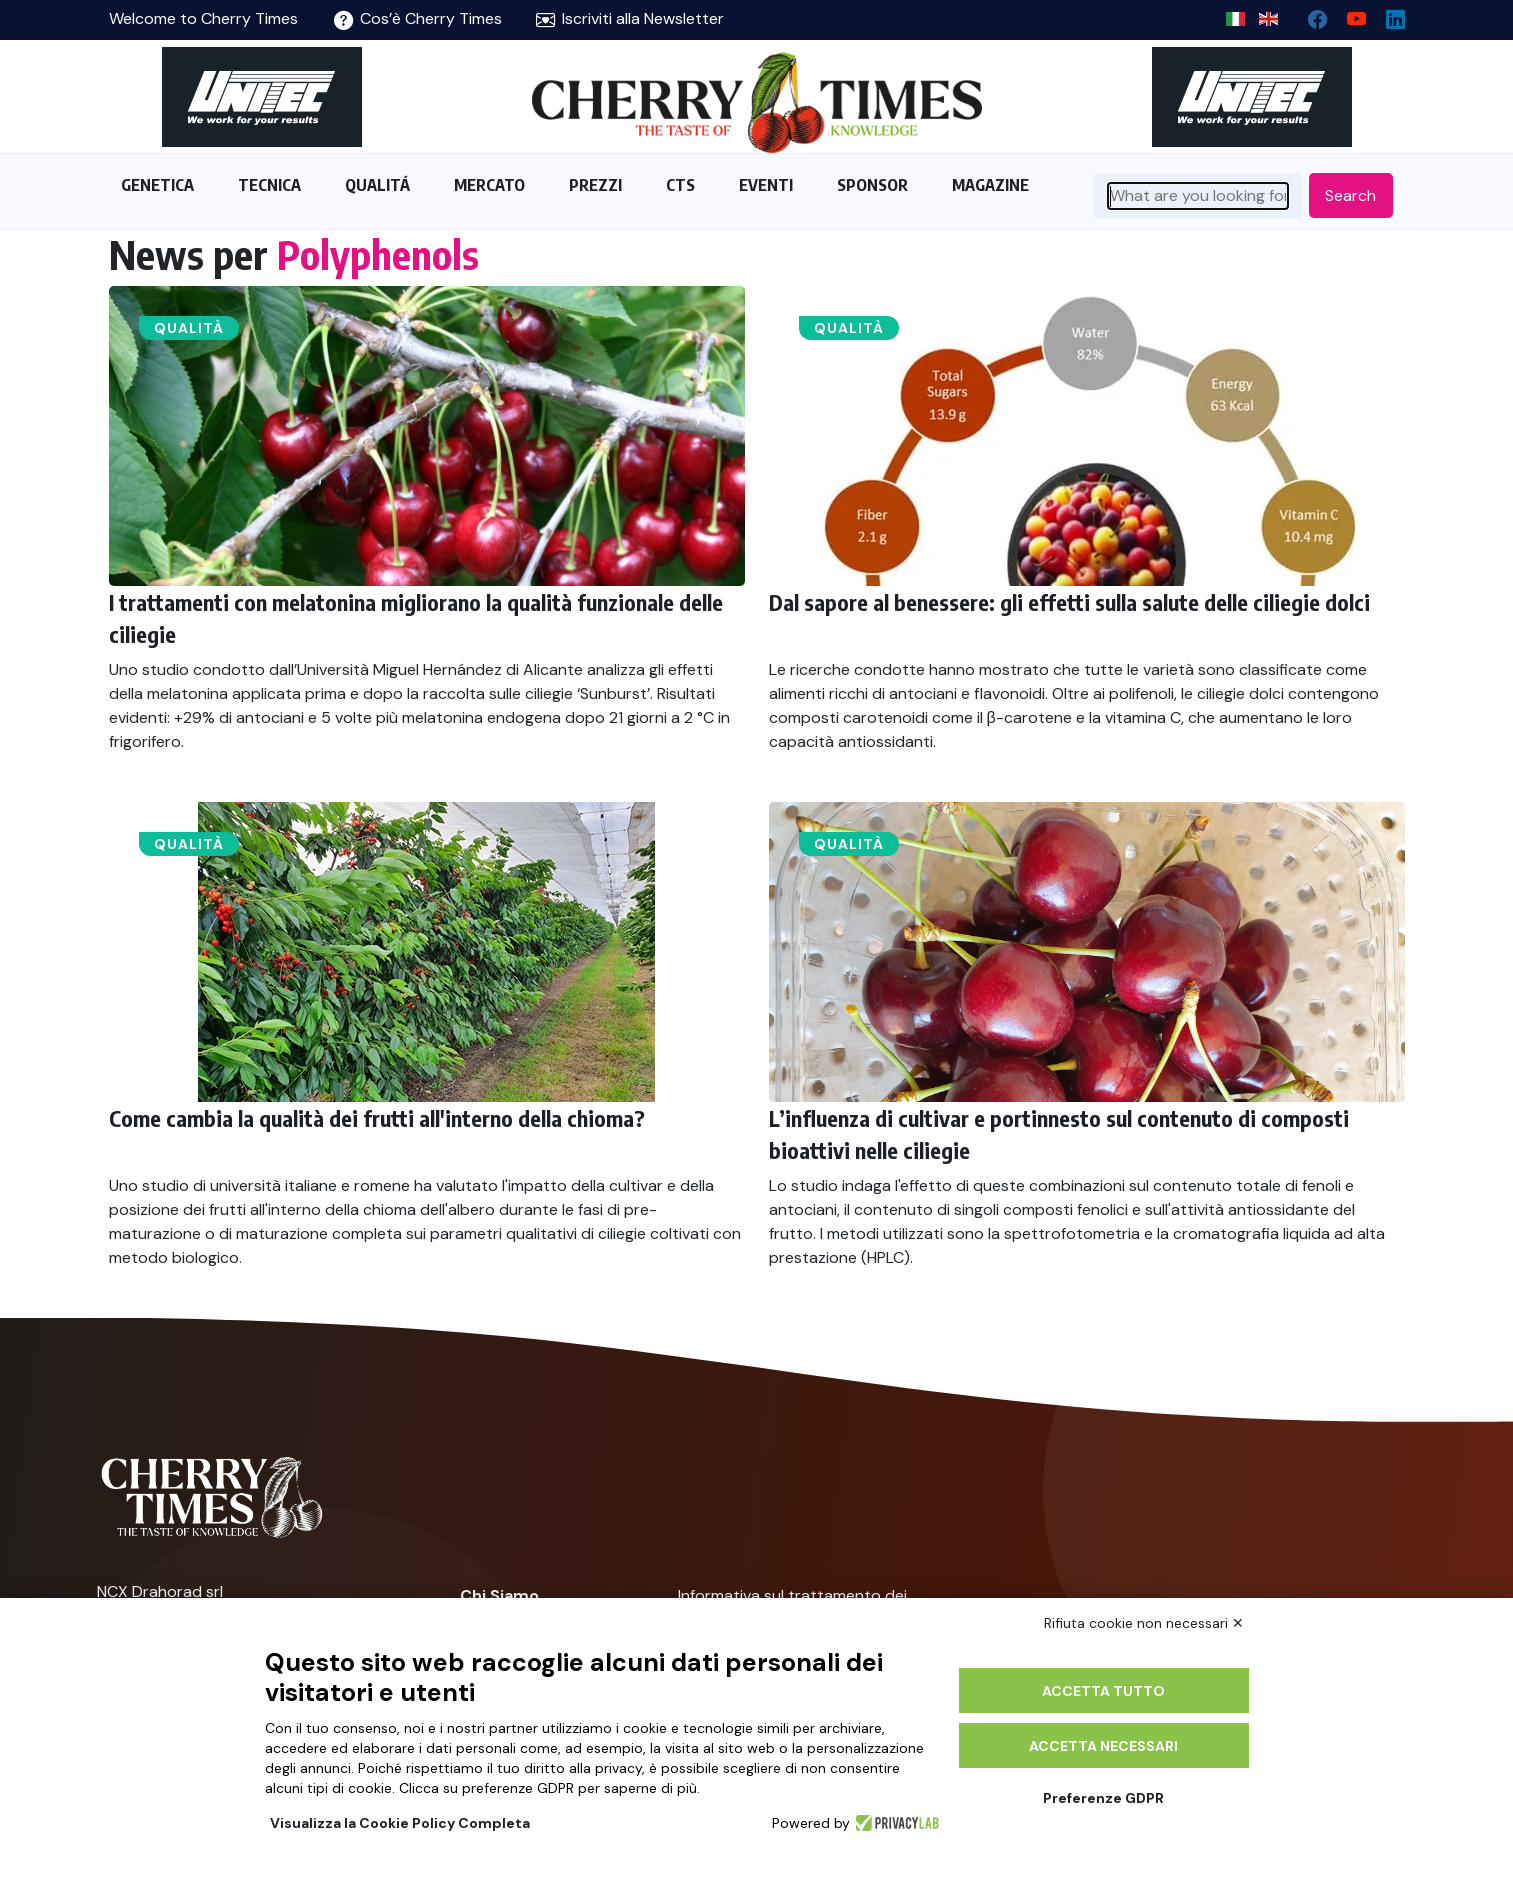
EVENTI (766, 185)
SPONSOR (872, 185)
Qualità (189, 328)
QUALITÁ (377, 185)
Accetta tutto (1103, 1691)
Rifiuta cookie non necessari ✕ (1144, 1623)
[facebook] (1309, 14)
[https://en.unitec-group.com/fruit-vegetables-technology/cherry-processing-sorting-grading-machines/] (262, 97)
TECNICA (269, 185)
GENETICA (157, 185)
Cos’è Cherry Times (418, 18)
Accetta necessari (1103, 1746)
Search (1350, 195)
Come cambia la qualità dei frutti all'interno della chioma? (377, 1118)
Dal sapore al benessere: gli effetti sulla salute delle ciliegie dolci (1069, 602)
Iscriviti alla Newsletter (630, 18)
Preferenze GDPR (1103, 1798)
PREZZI (595, 185)
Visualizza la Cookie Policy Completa (400, 1823)
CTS (680, 185)
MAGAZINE (990, 185)
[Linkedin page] (1387, 14)
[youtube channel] (1348, 14)
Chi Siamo (499, 1595)
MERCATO (489, 185)
